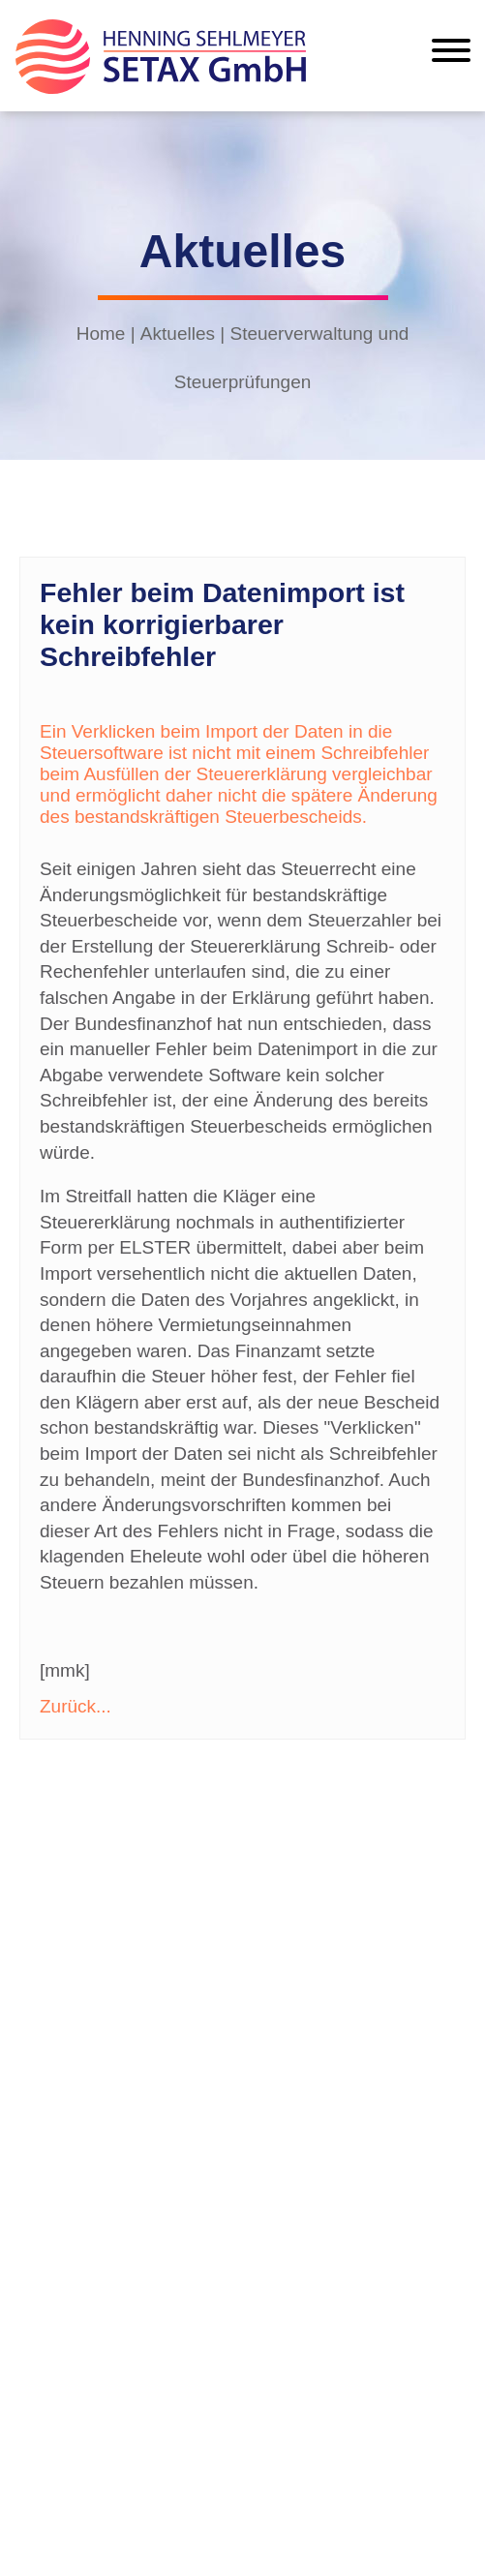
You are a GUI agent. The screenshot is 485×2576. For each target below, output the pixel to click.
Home (101, 333)
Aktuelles (177, 333)
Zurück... (75, 1706)
